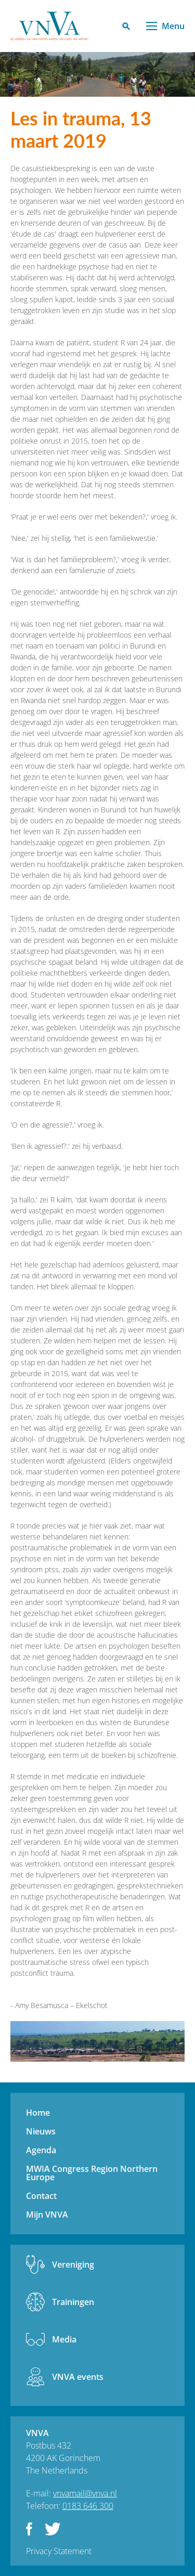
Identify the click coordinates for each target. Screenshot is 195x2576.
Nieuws (41, 2131)
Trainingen (73, 2302)
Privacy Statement (59, 2551)
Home (38, 2112)
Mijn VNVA (47, 2214)
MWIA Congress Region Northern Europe (92, 2173)
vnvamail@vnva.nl (85, 2493)
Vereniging (73, 2264)
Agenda (41, 2150)
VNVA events (77, 2377)
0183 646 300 (87, 2506)
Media (64, 2339)
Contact (41, 2196)
